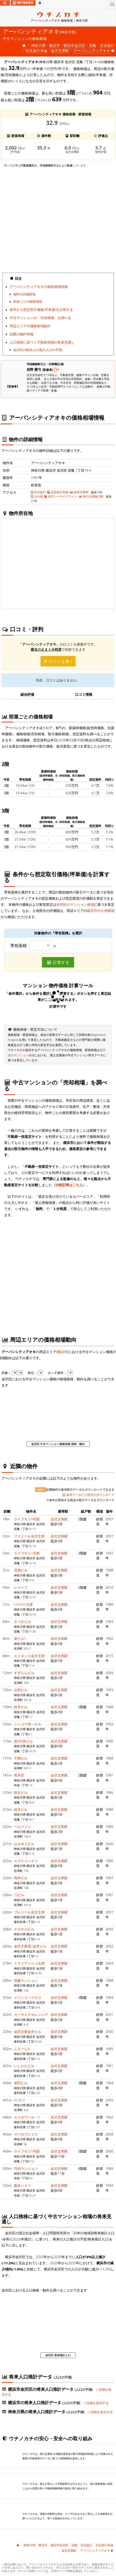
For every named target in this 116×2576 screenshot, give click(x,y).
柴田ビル (21, 2083)
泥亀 (92, 45)
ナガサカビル (24, 1929)
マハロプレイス (26, 2134)
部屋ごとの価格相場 (27, 301)
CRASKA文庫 (23, 1604)
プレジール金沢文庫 (29, 1912)
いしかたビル (24, 2066)
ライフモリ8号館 (27, 1519)
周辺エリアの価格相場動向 (30, 326)
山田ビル (21, 1690)
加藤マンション (26, 1980)
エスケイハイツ (26, 1860)
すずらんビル (24, 1672)
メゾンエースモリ (27, 1997)
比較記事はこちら (69, 1185)
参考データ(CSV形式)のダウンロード (88, 1495)
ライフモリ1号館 (27, 1553)
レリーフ (21, 1587)
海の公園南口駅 (91, 496)
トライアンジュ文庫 (29, 1963)
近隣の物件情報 (22, 334)
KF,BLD (19, 2100)
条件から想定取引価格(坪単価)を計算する (41, 309)
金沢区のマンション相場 (75, 904)
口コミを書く (58, 661)
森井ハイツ (22, 2185)
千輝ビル (21, 1758)
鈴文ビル (21, 1792)
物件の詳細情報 (24, 294)
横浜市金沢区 (74, 45)
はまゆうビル (24, 1843)
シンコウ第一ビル (27, 1724)
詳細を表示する (96, 2403)
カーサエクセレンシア (31, 2014)
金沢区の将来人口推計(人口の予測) (38, 350)
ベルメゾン (22, 1826)
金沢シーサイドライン (60, 496)
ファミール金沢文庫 (29, 1536)
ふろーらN (22, 2048)
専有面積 (18, 945)
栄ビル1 (20, 1638)
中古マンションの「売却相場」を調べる (40, 317)
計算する (58, 962)
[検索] (5, 3)
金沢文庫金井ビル (27, 2031)
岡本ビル (21, 1878)
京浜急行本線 (36, 50)
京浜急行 (107, 45)
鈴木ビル (21, 1707)
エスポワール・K (27, 2117)
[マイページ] (40, 3)
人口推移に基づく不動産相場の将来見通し (42, 342)
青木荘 (19, 1775)
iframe (58, 220)
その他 (37, 496)
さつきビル (22, 1621)
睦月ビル (21, 1809)
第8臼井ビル (23, 1741)
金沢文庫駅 (60, 50)
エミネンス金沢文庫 (29, 1655)
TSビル (19, 1895)
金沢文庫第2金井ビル (30, 1946)
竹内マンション (26, 2168)
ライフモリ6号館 (27, 2151)
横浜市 (54, 45)
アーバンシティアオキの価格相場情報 (39, 286)
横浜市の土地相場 (100, 910)
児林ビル (21, 1570)
